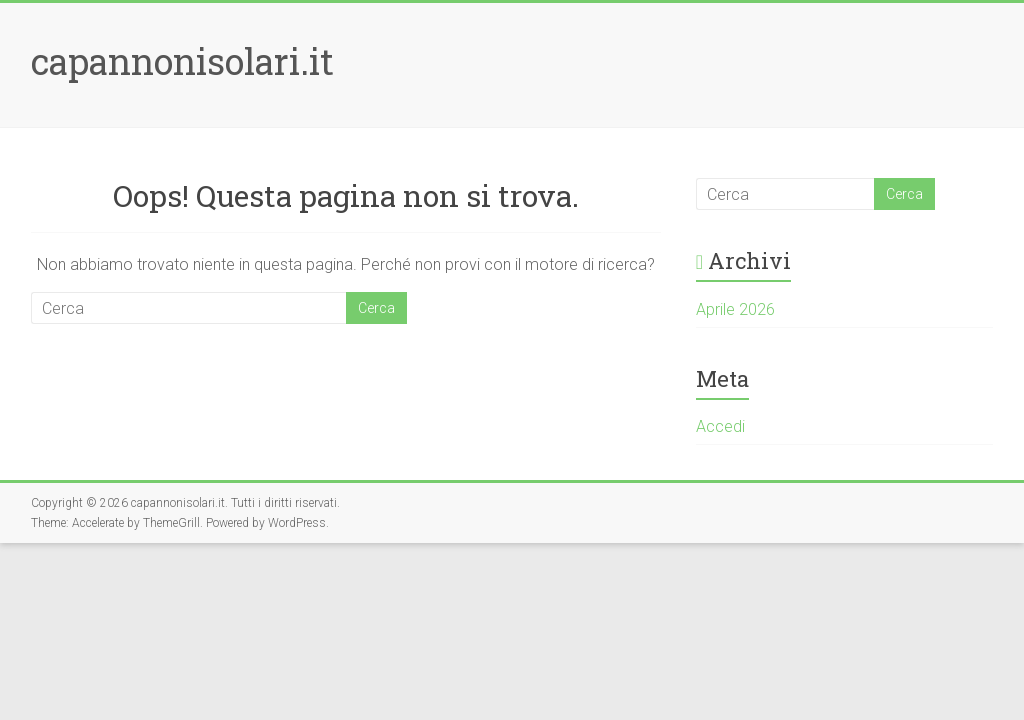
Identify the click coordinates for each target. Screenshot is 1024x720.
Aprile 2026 (735, 309)
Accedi (720, 426)
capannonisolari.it (182, 61)
